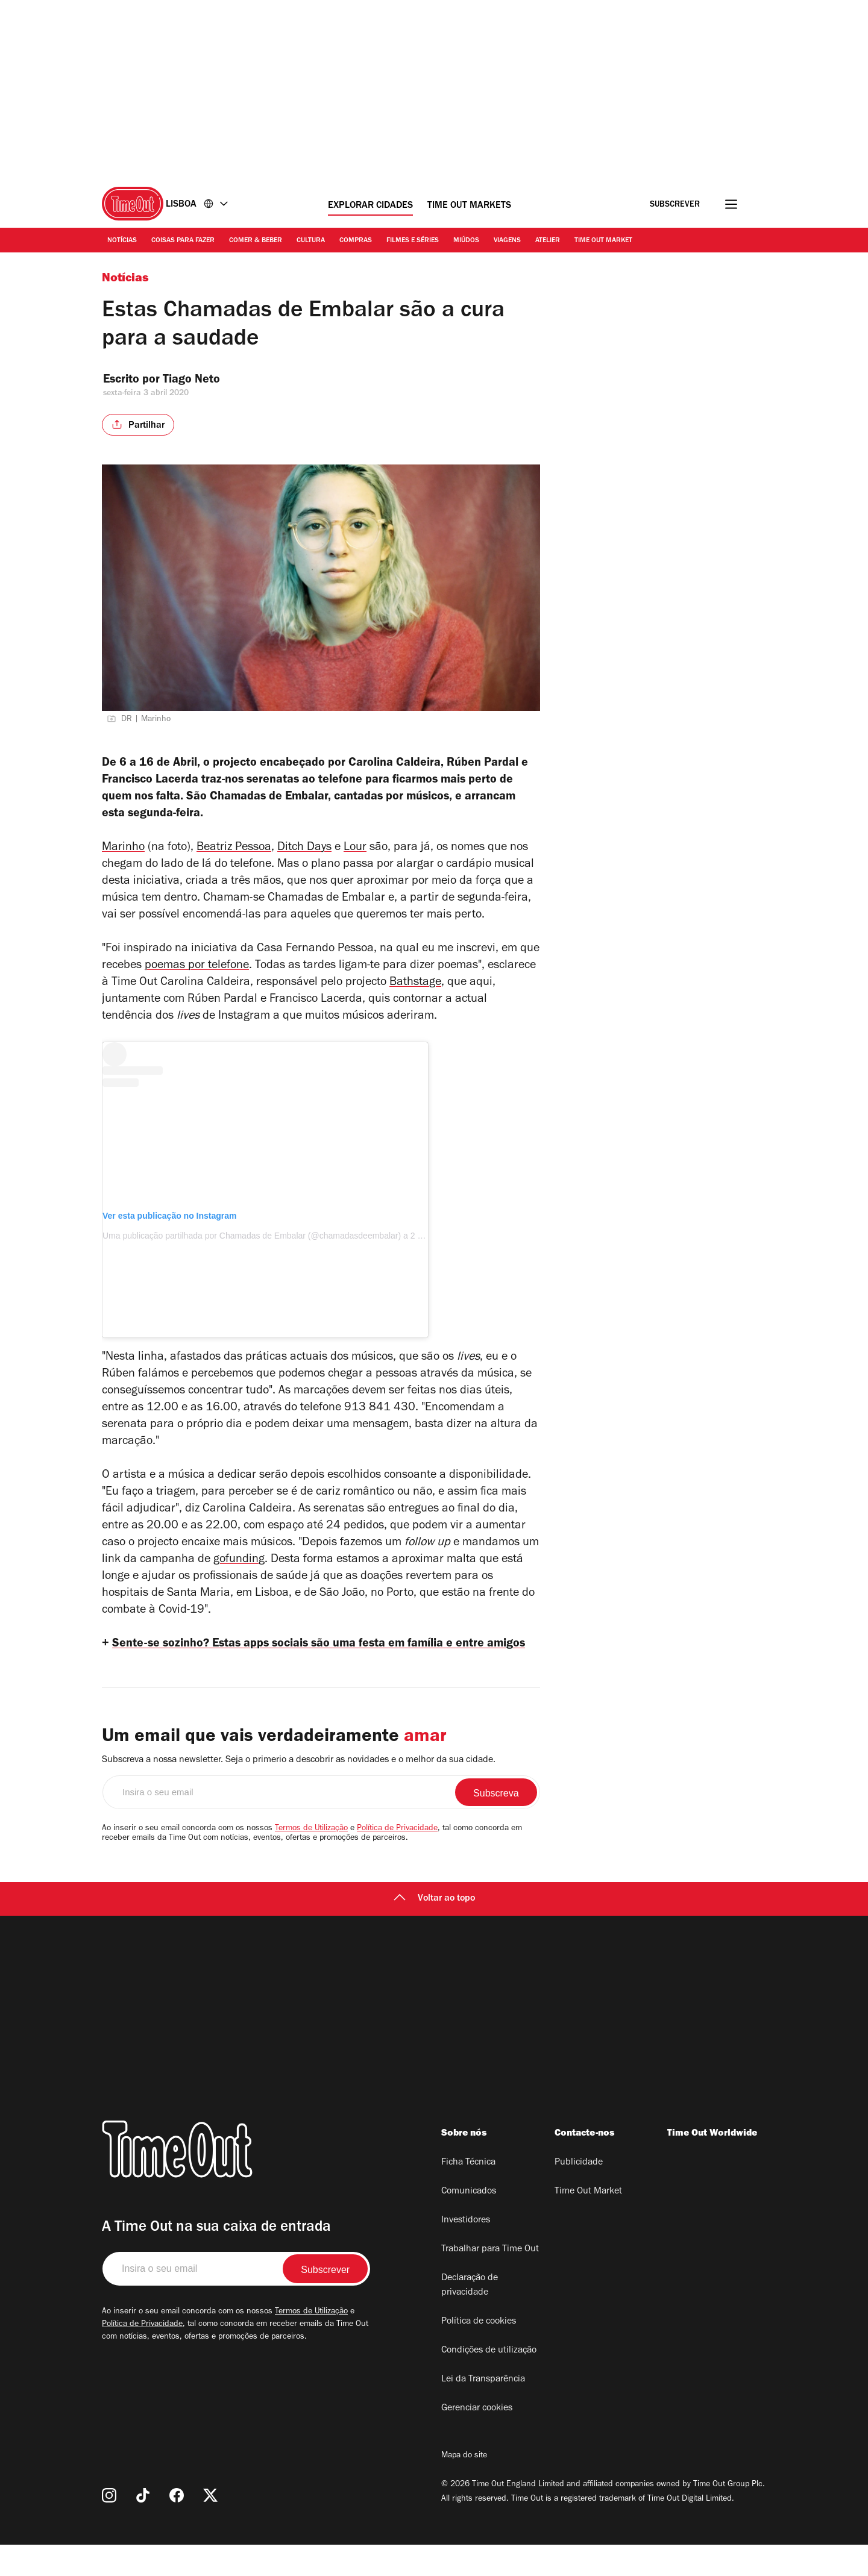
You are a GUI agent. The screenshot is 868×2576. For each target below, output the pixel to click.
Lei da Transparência (483, 2411)
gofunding (239, 1570)
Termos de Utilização (311, 1860)
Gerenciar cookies (476, 2440)
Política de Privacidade (397, 1860)
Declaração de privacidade (469, 2317)
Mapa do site (464, 2487)
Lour (355, 858)
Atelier (547, 241)
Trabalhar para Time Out (490, 2281)
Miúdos (466, 241)
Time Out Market (603, 241)
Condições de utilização (488, 2382)
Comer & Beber (255, 241)
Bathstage (415, 993)
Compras (355, 241)
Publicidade (579, 2194)
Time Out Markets (469, 206)
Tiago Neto (201, 380)
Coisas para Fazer (183, 241)
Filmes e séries (412, 241)
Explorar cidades (370, 206)
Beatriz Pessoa (234, 858)
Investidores (465, 2252)
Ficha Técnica (468, 2194)
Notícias (122, 241)
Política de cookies (478, 2353)
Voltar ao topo (434, 1930)
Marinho (123, 858)
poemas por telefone (197, 976)
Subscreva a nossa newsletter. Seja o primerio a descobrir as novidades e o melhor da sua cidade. (298, 1791)
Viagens (507, 241)
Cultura (311, 241)
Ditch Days (304, 858)
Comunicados (468, 2223)
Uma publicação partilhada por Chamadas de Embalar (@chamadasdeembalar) (251, 1245)
